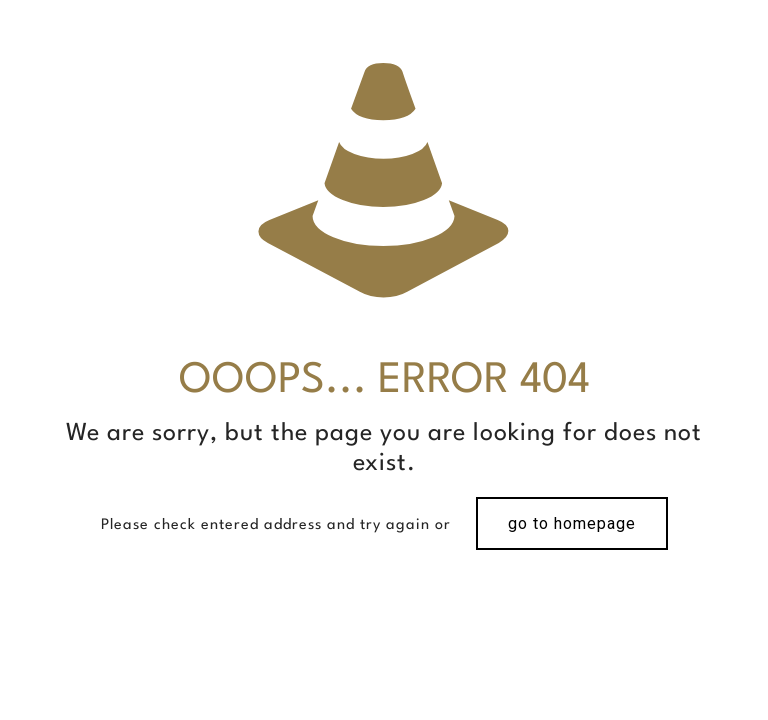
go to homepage (572, 523)
